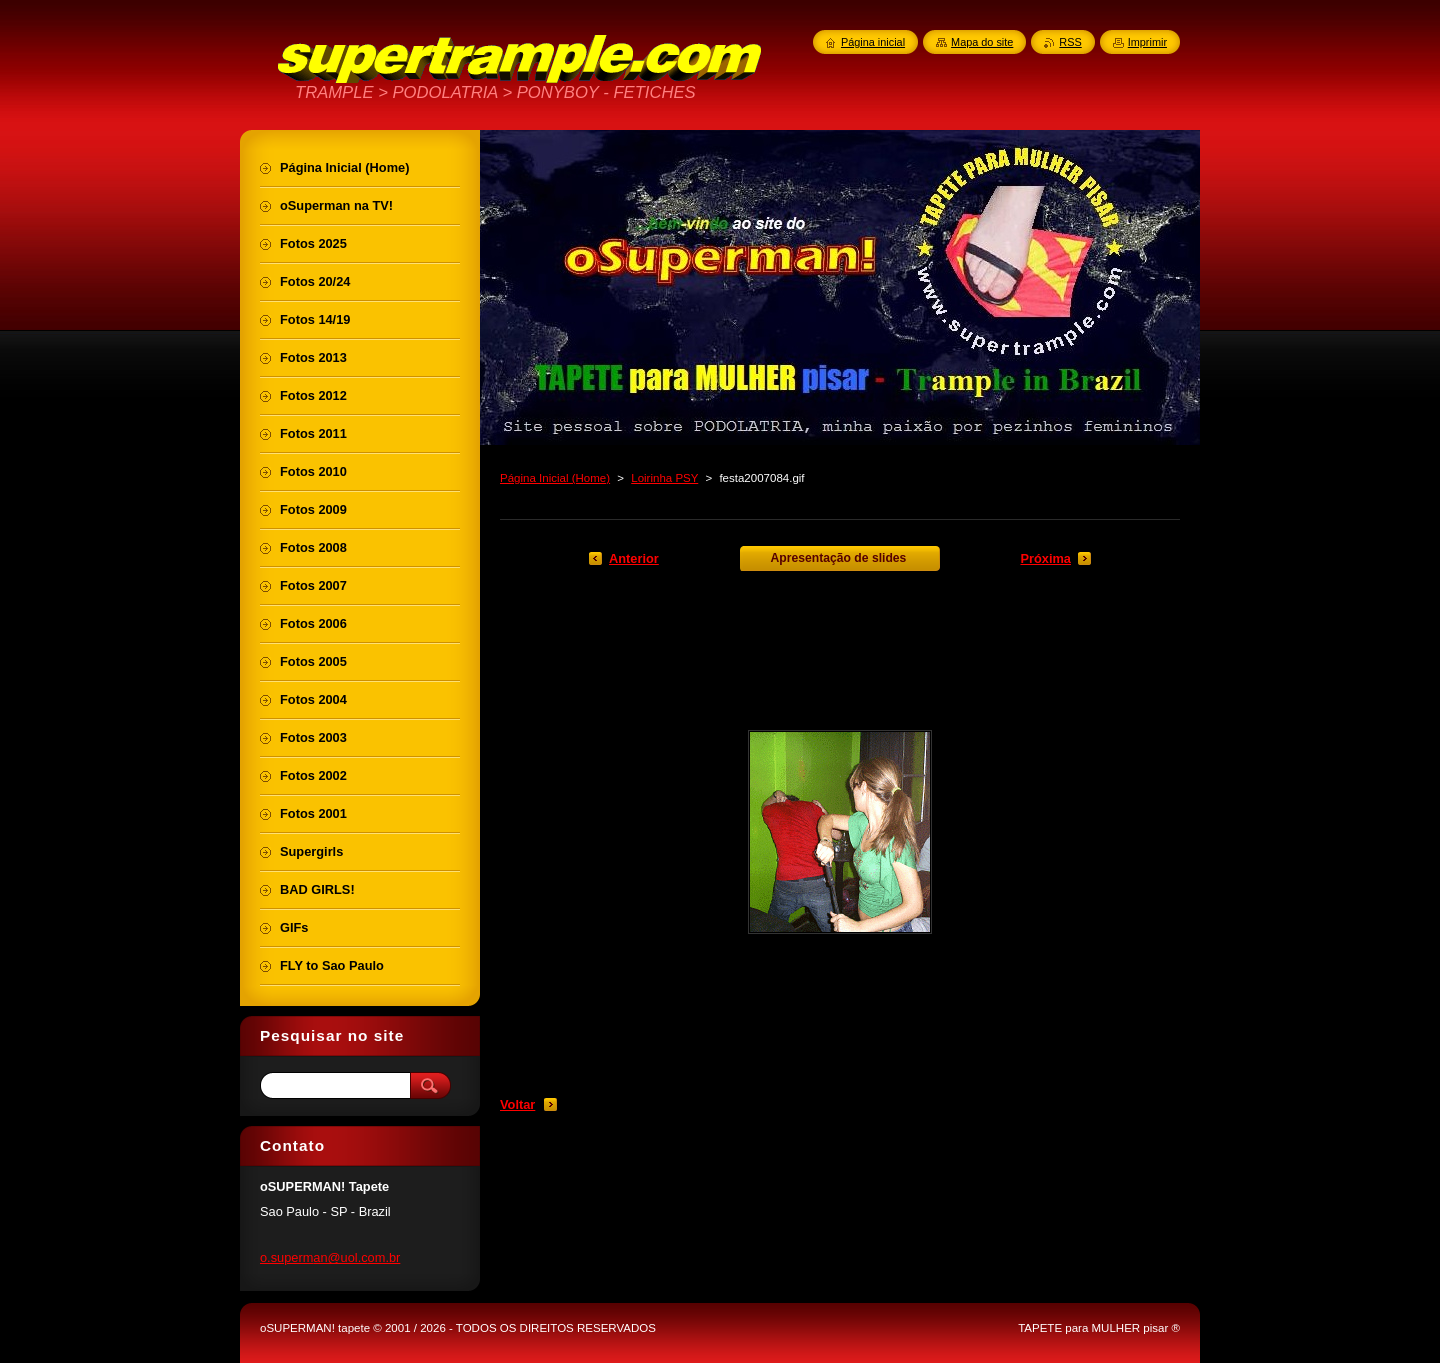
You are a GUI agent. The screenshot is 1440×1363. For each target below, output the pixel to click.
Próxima (1045, 558)
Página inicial (873, 42)
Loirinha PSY (664, 478)
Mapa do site (982, 42)
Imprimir (1147, 42)
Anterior (634, 558)
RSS (1070, 42)
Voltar (517, 1104)
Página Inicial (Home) (555, 478)
